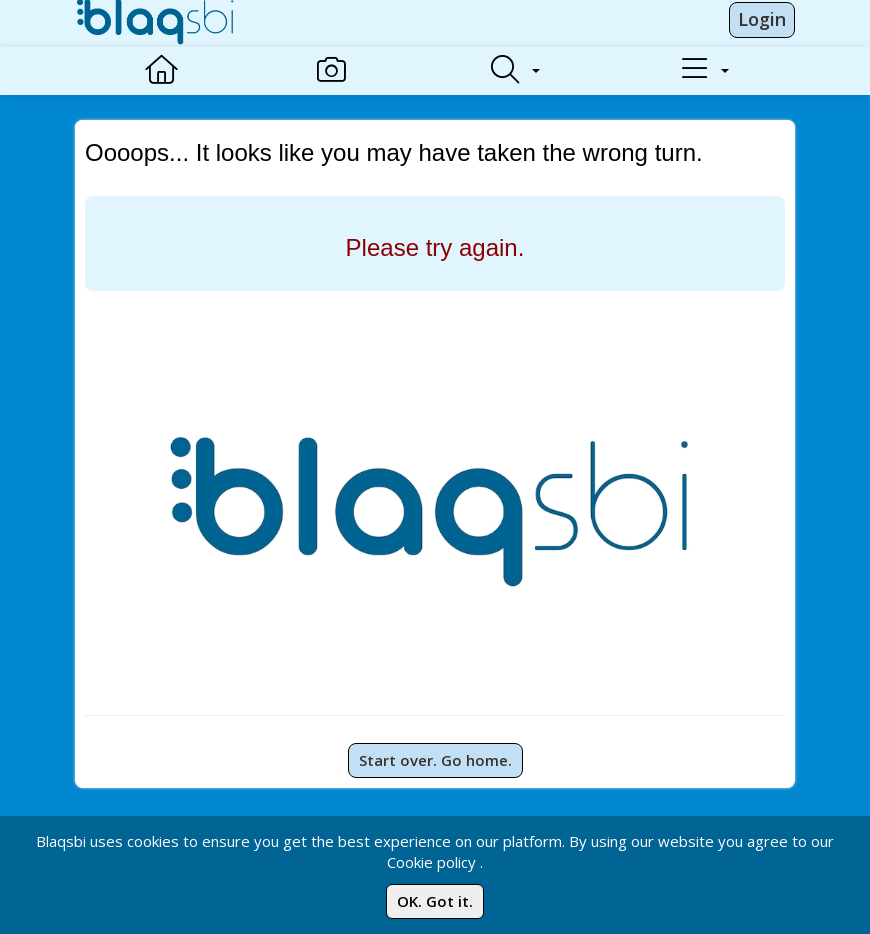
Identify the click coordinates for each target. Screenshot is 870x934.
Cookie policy (431, 862)
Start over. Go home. (435, 760)
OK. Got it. (435, 901)
